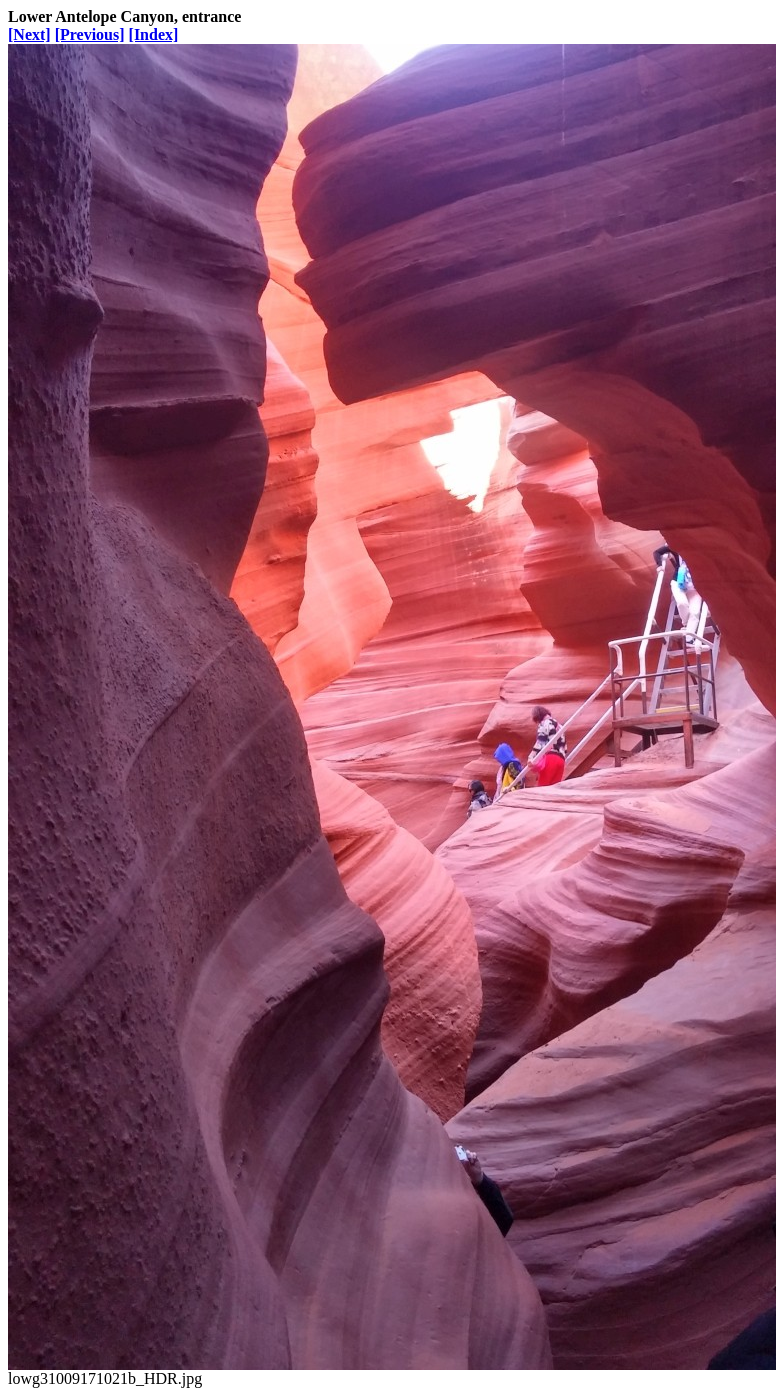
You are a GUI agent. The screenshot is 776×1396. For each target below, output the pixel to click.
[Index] (154, 34)
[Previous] (90, 34)
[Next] (29, 34)
